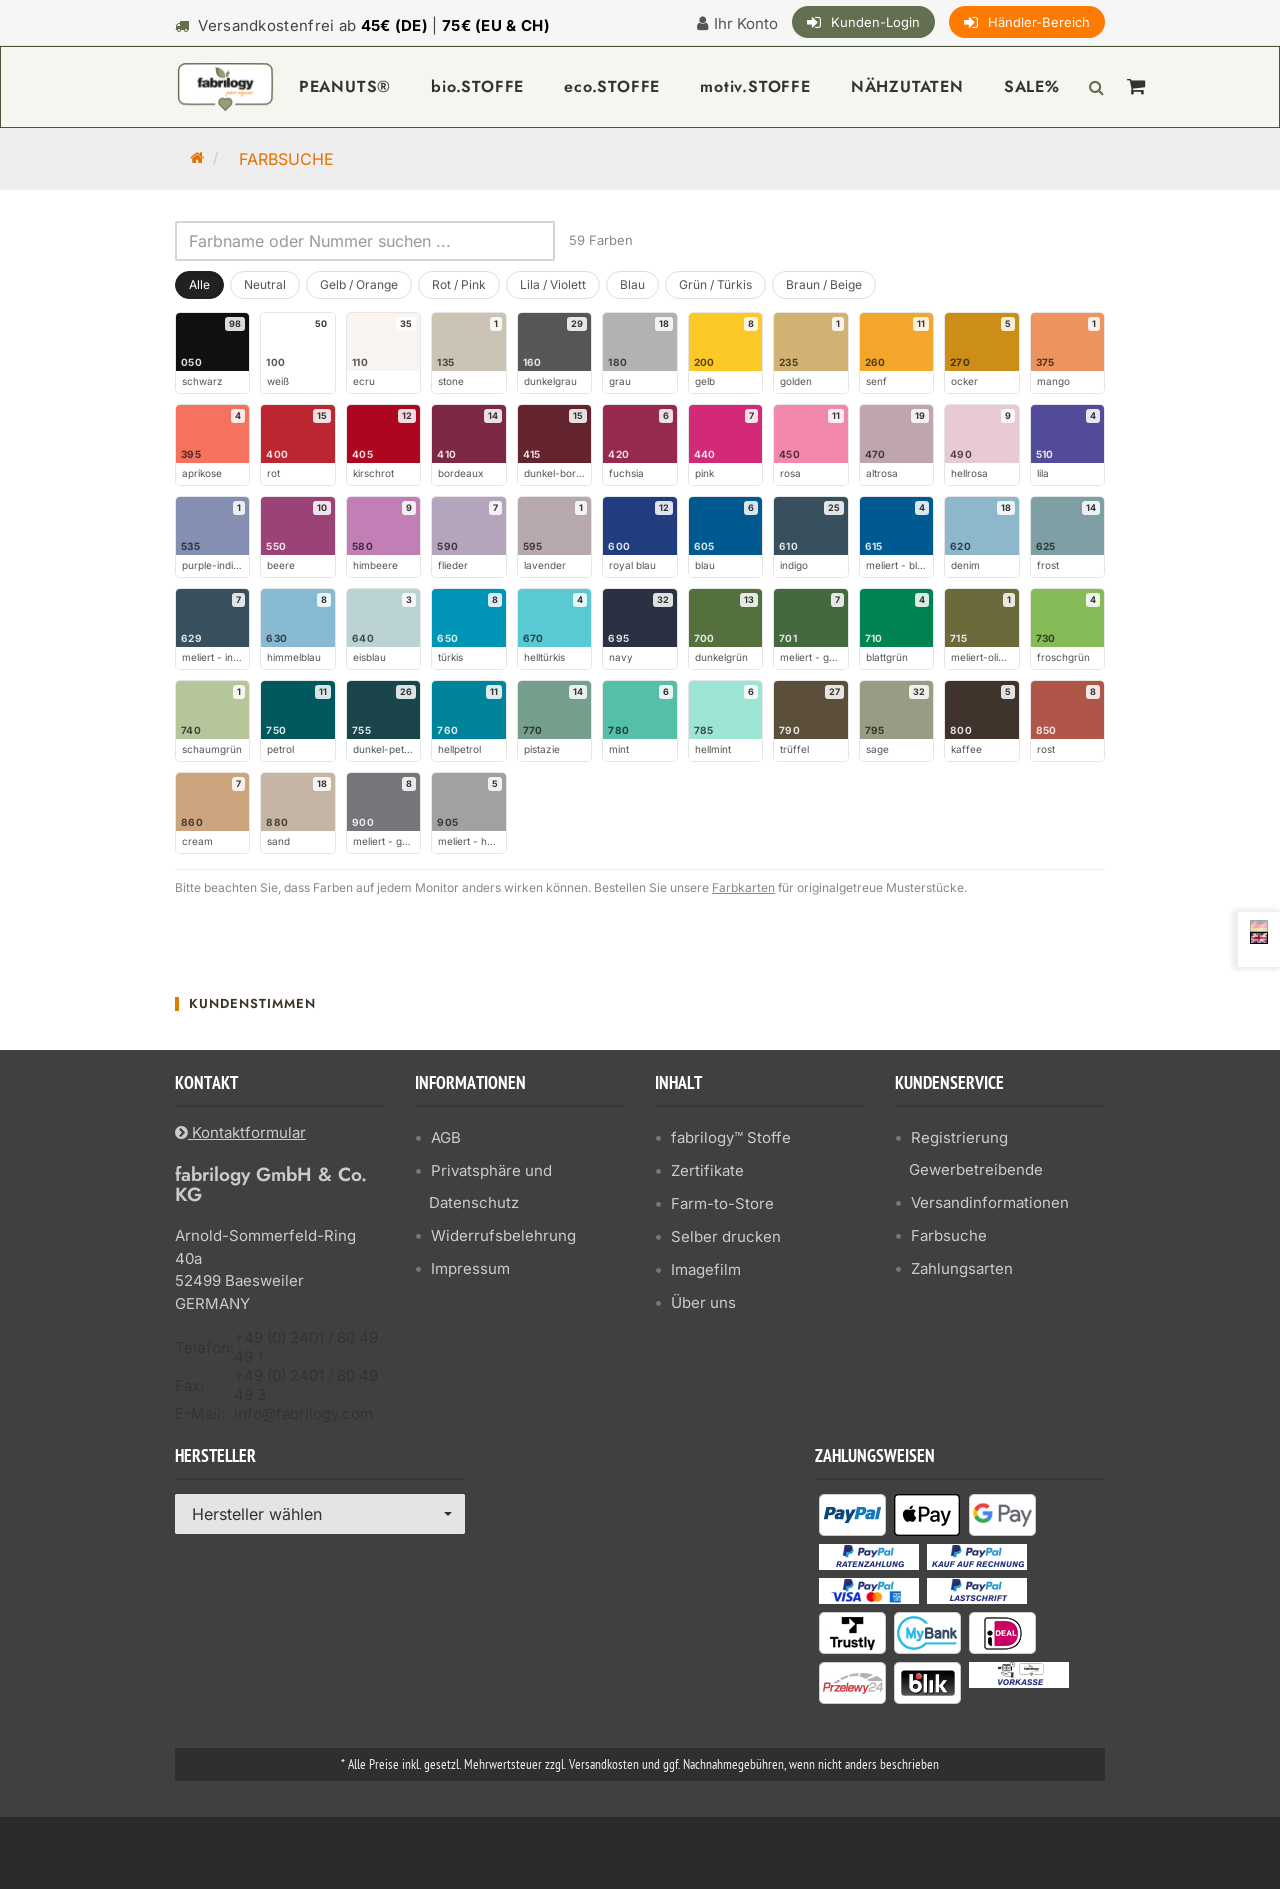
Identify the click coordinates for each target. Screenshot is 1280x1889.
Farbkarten (743, 887)
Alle (199, 284)
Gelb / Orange (359, 284)
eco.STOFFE (612, 86)
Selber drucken (726, 1236)
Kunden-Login (875, 22)
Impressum (470, 1268)
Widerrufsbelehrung (503, 1235)
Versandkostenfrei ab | (374, 25)
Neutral (265, 284)
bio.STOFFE (477, 86)
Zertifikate (707, 1170)
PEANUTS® (345, 86)
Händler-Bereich (1039, 22)
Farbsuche (949, 1235)
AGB (446, 1137)
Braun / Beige (824, 284)
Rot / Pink (459, 284)
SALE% (1032, 86)
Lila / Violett (553, 284)
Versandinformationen (990, 1202)
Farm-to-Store (722, 1203)
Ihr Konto (746, 23)
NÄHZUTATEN (907, 86)
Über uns (703, 1302)
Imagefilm (706, 1269)
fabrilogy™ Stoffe (731, 1137)
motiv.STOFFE (755, 86)
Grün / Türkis (715, 284)
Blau (632, 284)
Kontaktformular (240, 1132)
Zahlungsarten (962, 1268)
